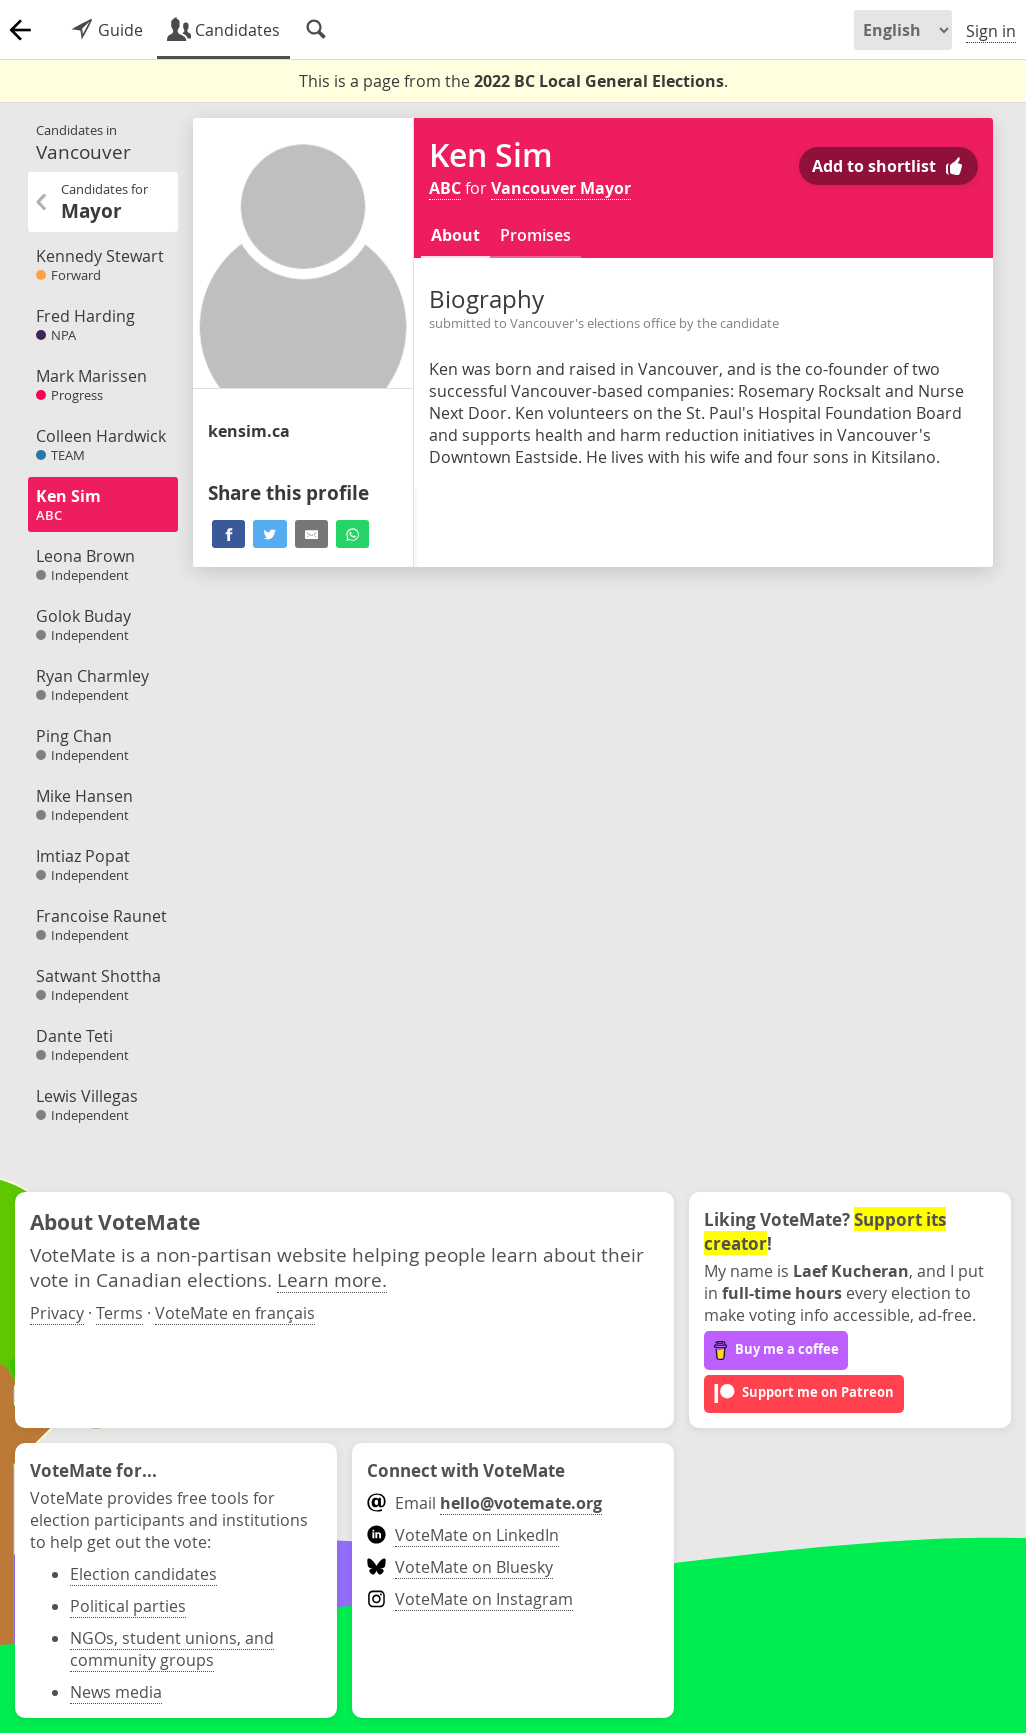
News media (116, 1692)
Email (484, 1503)
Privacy (57, 1313)
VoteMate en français (235, 1313)
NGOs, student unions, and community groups (172, 1649)
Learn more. (332, 1279)
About (455, 235)
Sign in (991, 31)
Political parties (128, 1606)
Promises (535, 235)
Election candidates (143, 1574)
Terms (119, 1313)
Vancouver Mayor (561, 188)
